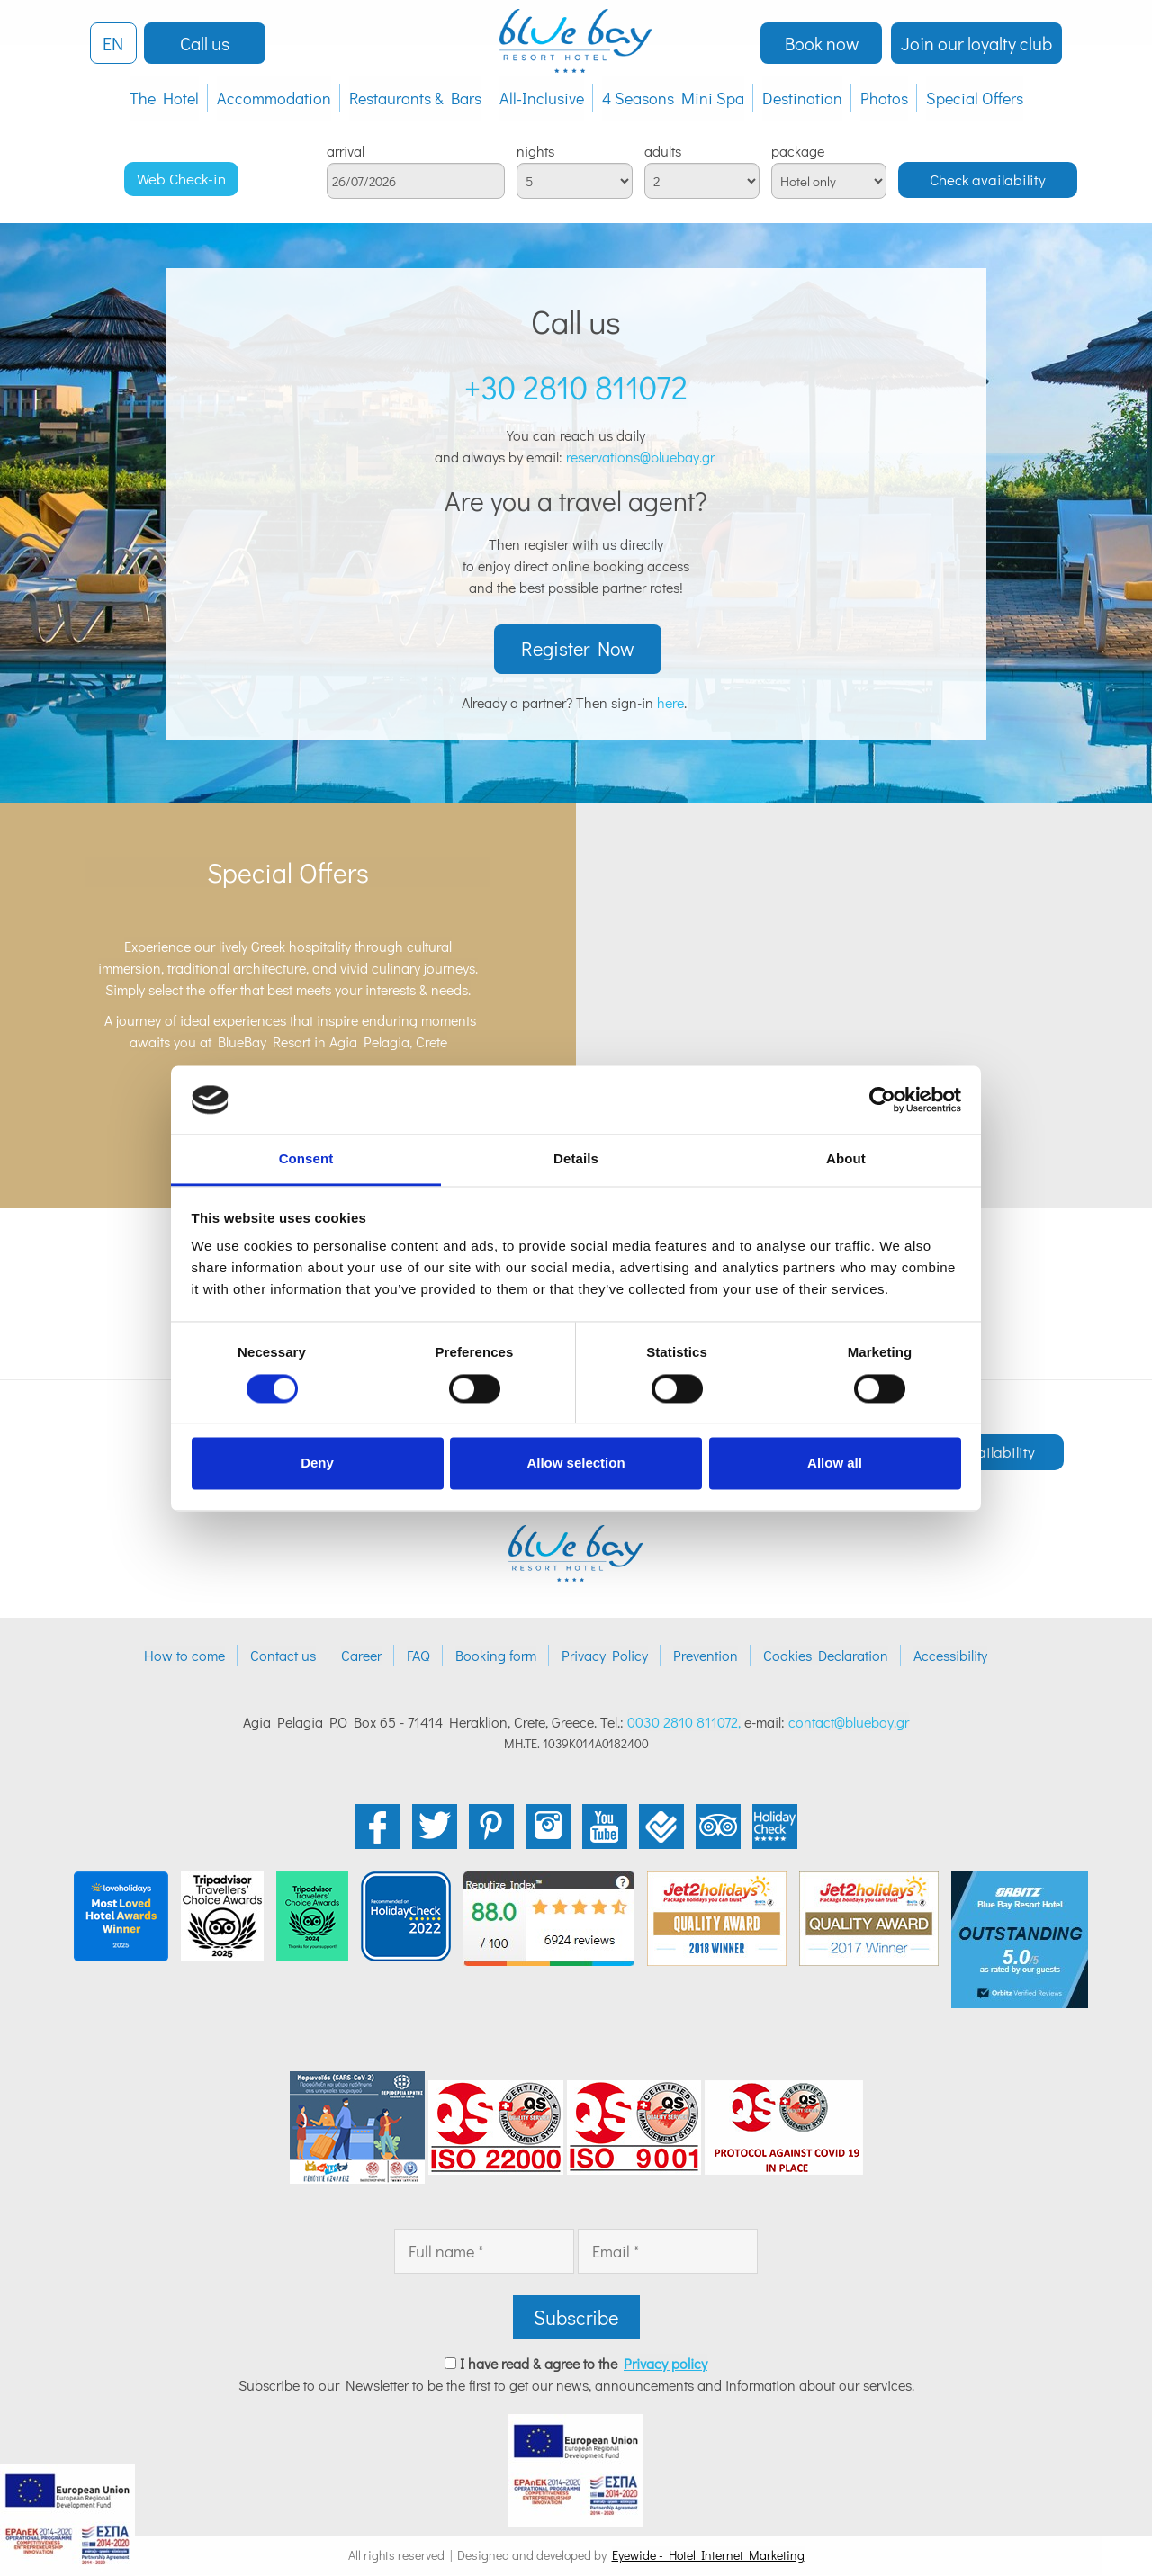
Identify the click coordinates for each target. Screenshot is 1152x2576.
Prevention (705, 1656)
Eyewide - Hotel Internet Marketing (708, 2555)
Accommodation (274, 98)
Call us (205, 43)
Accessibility (950, 1656)
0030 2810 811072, (684, 1722)
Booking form (495, 1656)
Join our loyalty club (976, 43)
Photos (884, 98)
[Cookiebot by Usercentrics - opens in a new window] (882, 1099)
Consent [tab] (306, 1159)
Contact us (283, 1656)
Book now (822, 43)
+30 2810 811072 (576, 386)
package (797, 151)
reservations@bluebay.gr (642, 456)
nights (535, 151)
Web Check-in (181, 178)
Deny (317, 1463)
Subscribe (576, 2318)
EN (113, 43)
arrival (345, 151)
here (670, 703)
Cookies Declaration (825, 1656)
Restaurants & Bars (415, 98)
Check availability (988, 179)
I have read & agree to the (583, 2364)
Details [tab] (576, 1159)
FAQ (418, 1656)
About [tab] (846, 1159)
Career (361, 1656)
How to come (184, 1656)
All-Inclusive (542, 98)
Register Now (577, 650)
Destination (802, 98)
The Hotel (164, 98)
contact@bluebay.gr (848, 1722)
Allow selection (575, 1463)
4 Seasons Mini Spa (673, 98)
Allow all (834, 1463)
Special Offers (974, 98)
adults (662, 151)
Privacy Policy (605, 1656)
